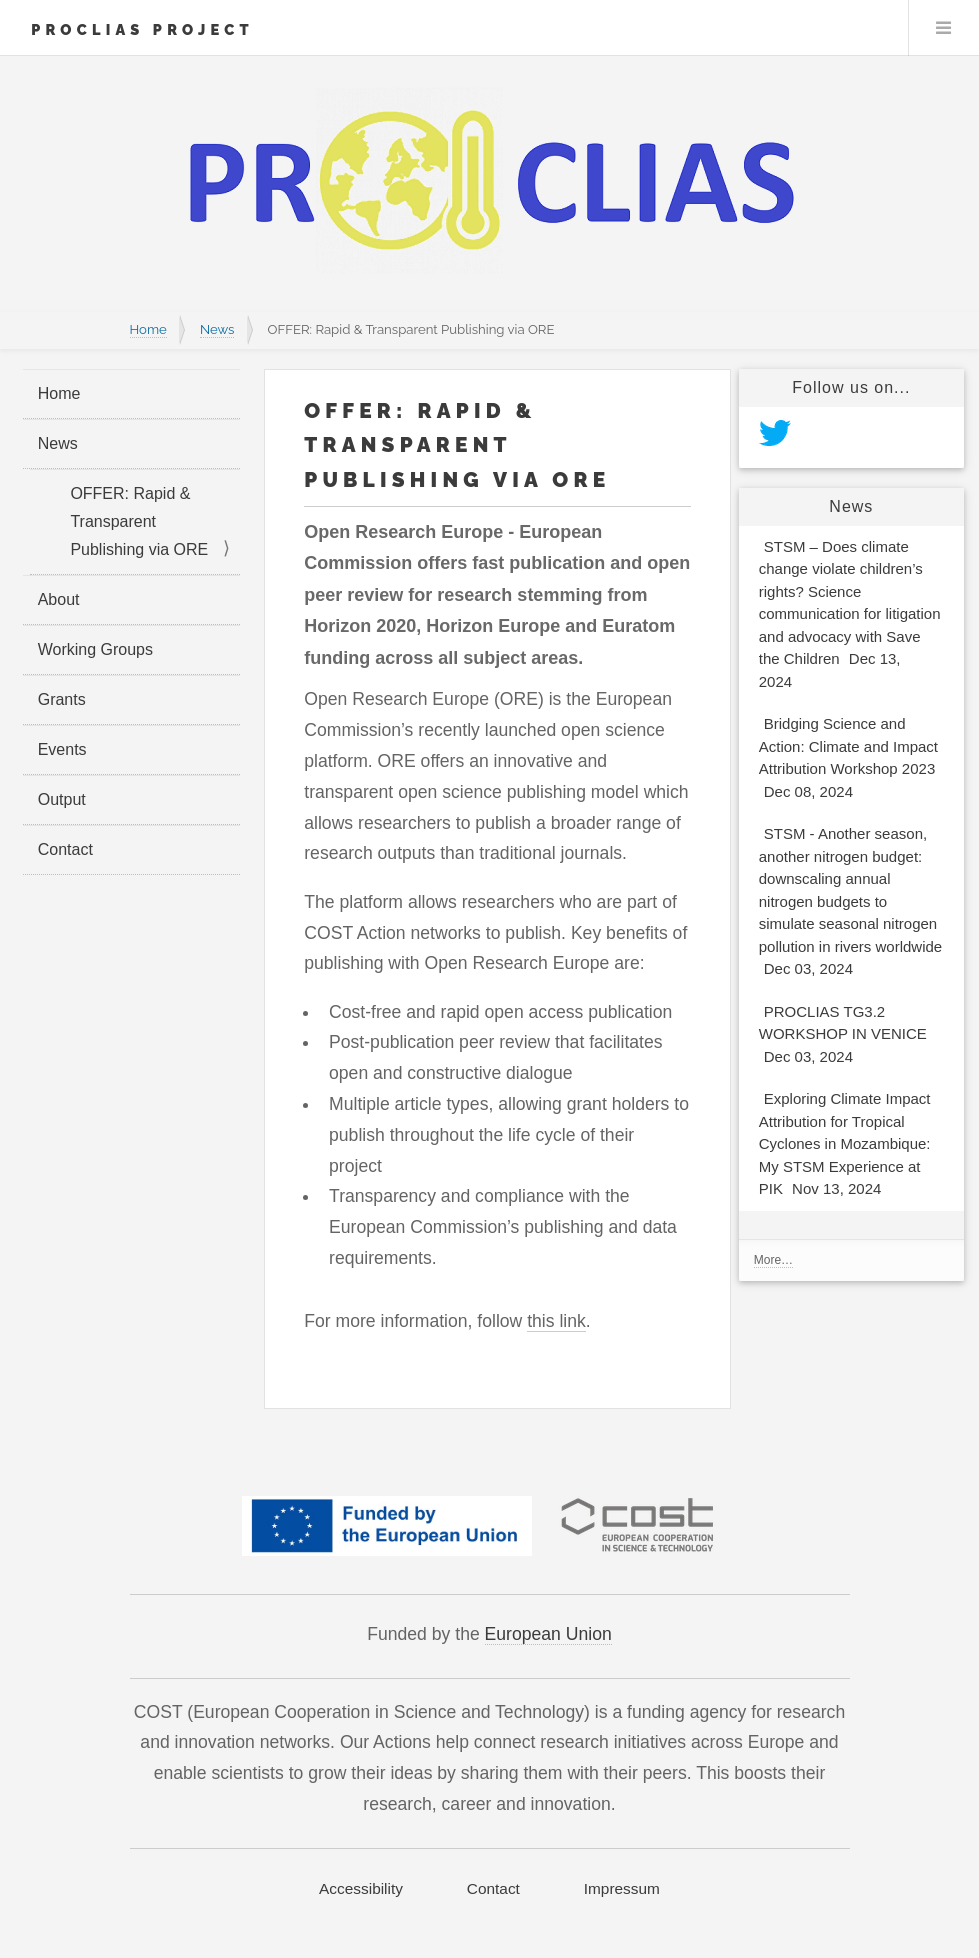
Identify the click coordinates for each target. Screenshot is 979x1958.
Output (62, 799)
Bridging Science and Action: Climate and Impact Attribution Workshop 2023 (848, 760)
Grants (62, 699)
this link (556, 1321)
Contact (65, 849)
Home (148, 329)
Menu (944, 28)
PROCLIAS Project (142, 29)
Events (62, 749)
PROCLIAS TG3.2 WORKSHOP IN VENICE (843, 1036)
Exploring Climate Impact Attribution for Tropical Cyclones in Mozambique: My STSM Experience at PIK (845, 1146)
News (217, 329)
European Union (548, 1634)
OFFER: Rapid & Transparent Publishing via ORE (139, 521)
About (59, 599)
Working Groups (95, 649)
